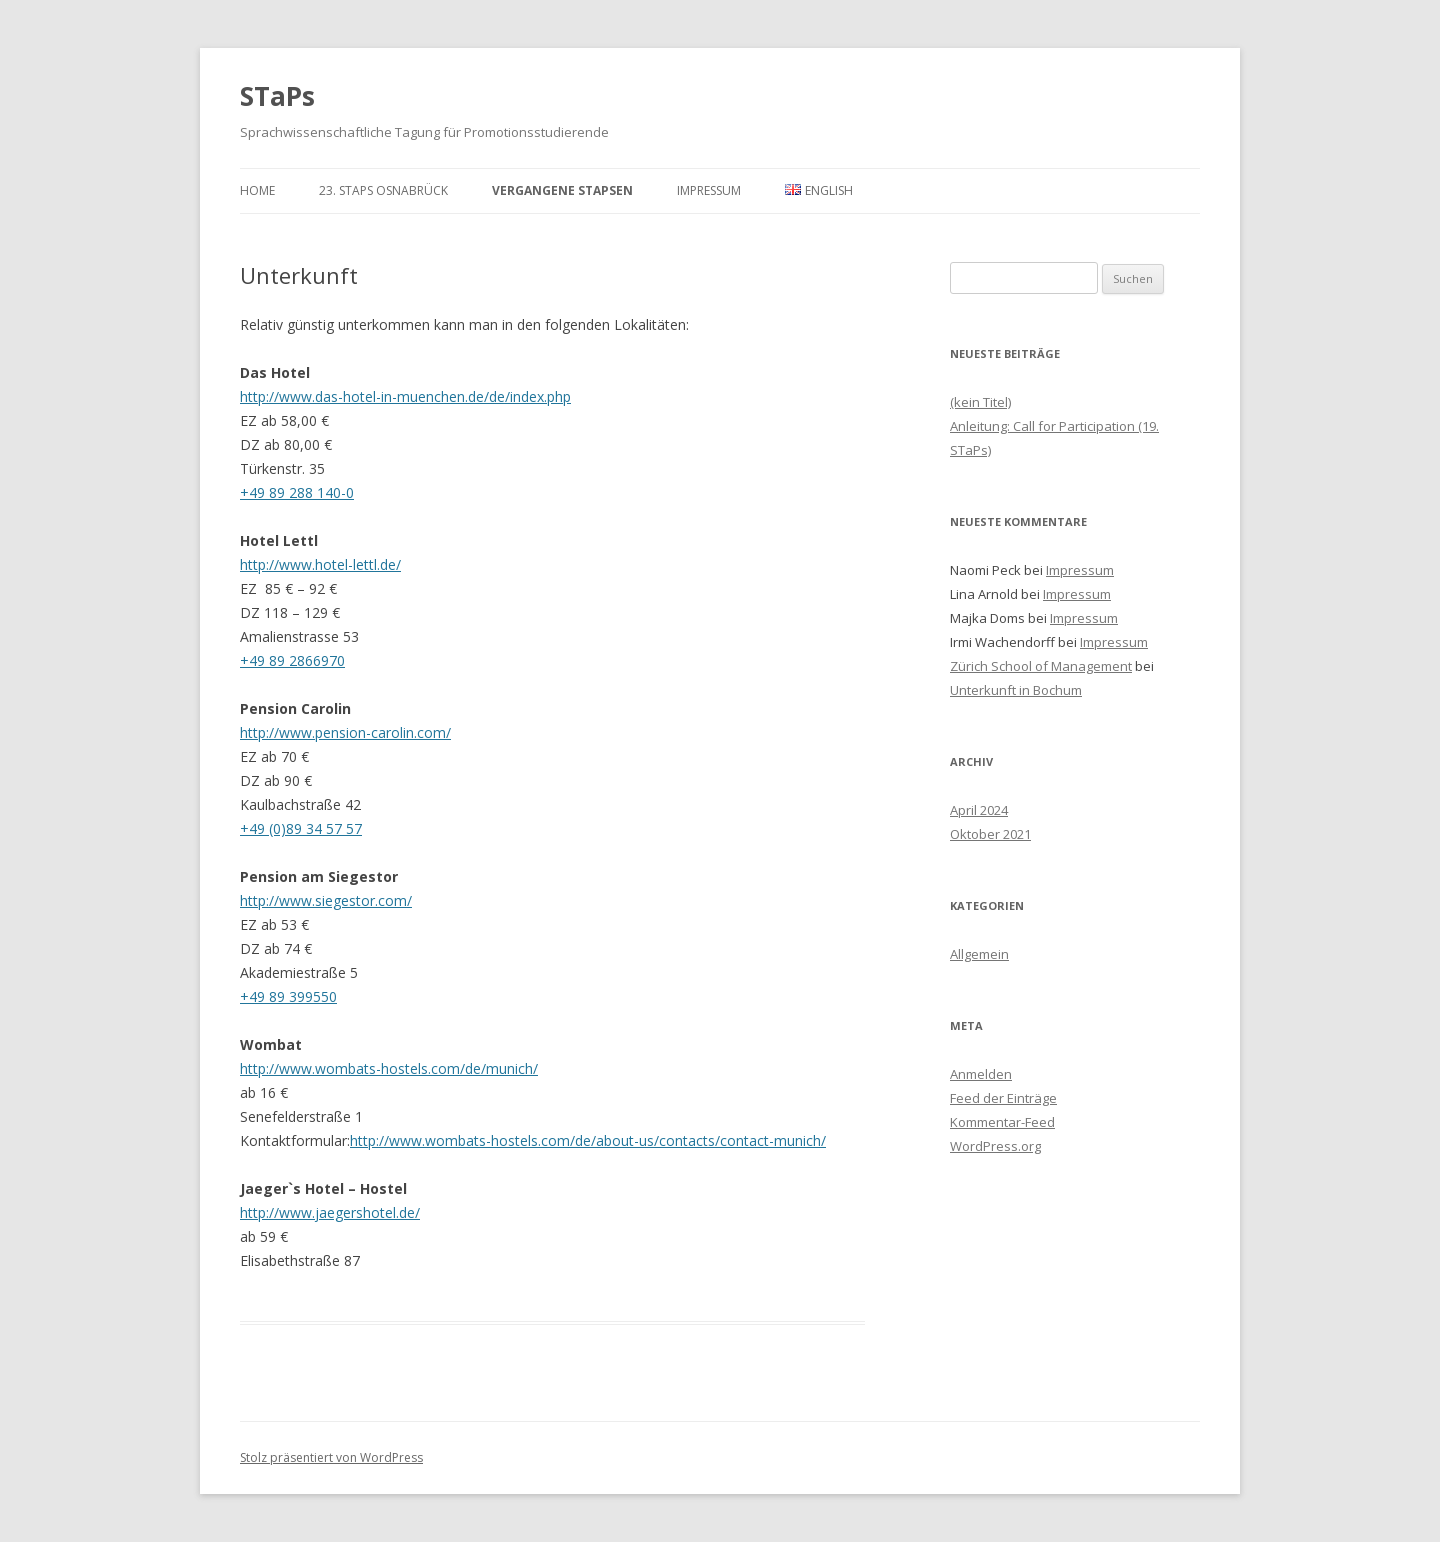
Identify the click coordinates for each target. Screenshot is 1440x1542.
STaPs (277, 96)
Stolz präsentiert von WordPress (331, 1457)
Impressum (709, 190)
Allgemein (979, 954)
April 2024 (979, 810)
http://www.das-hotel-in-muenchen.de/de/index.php (405, 396)
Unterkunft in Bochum (1016, 690)
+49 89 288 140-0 (297, 492)
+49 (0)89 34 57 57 (301, 828)
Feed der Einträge (1003, 1098)
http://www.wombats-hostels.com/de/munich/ (389, 1068)
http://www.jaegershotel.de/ (330, 1212)
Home (257, 190)
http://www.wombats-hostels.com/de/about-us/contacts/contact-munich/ (588, 1140)
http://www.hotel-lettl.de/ (320, 564)
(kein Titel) (980, 402)
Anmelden (981, 1074)
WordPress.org (995, 1146)
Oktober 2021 (990, 834)
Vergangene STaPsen (562, 190)
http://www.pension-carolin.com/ (345, 732)
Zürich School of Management (1041, 666)
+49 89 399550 (288, 996)
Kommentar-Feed (1002, 1122)
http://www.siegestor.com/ (326, 900)
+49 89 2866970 (292, 660)
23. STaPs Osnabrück (383, 190)
